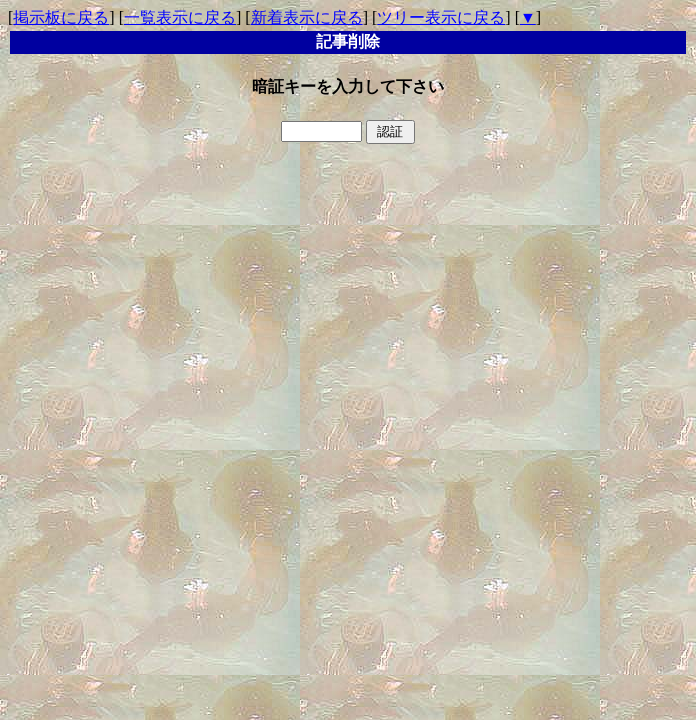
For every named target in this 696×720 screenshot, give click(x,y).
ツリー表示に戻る (441, 17)
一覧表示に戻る (180, 17)
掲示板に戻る (61, 17)
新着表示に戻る (307, 17)
